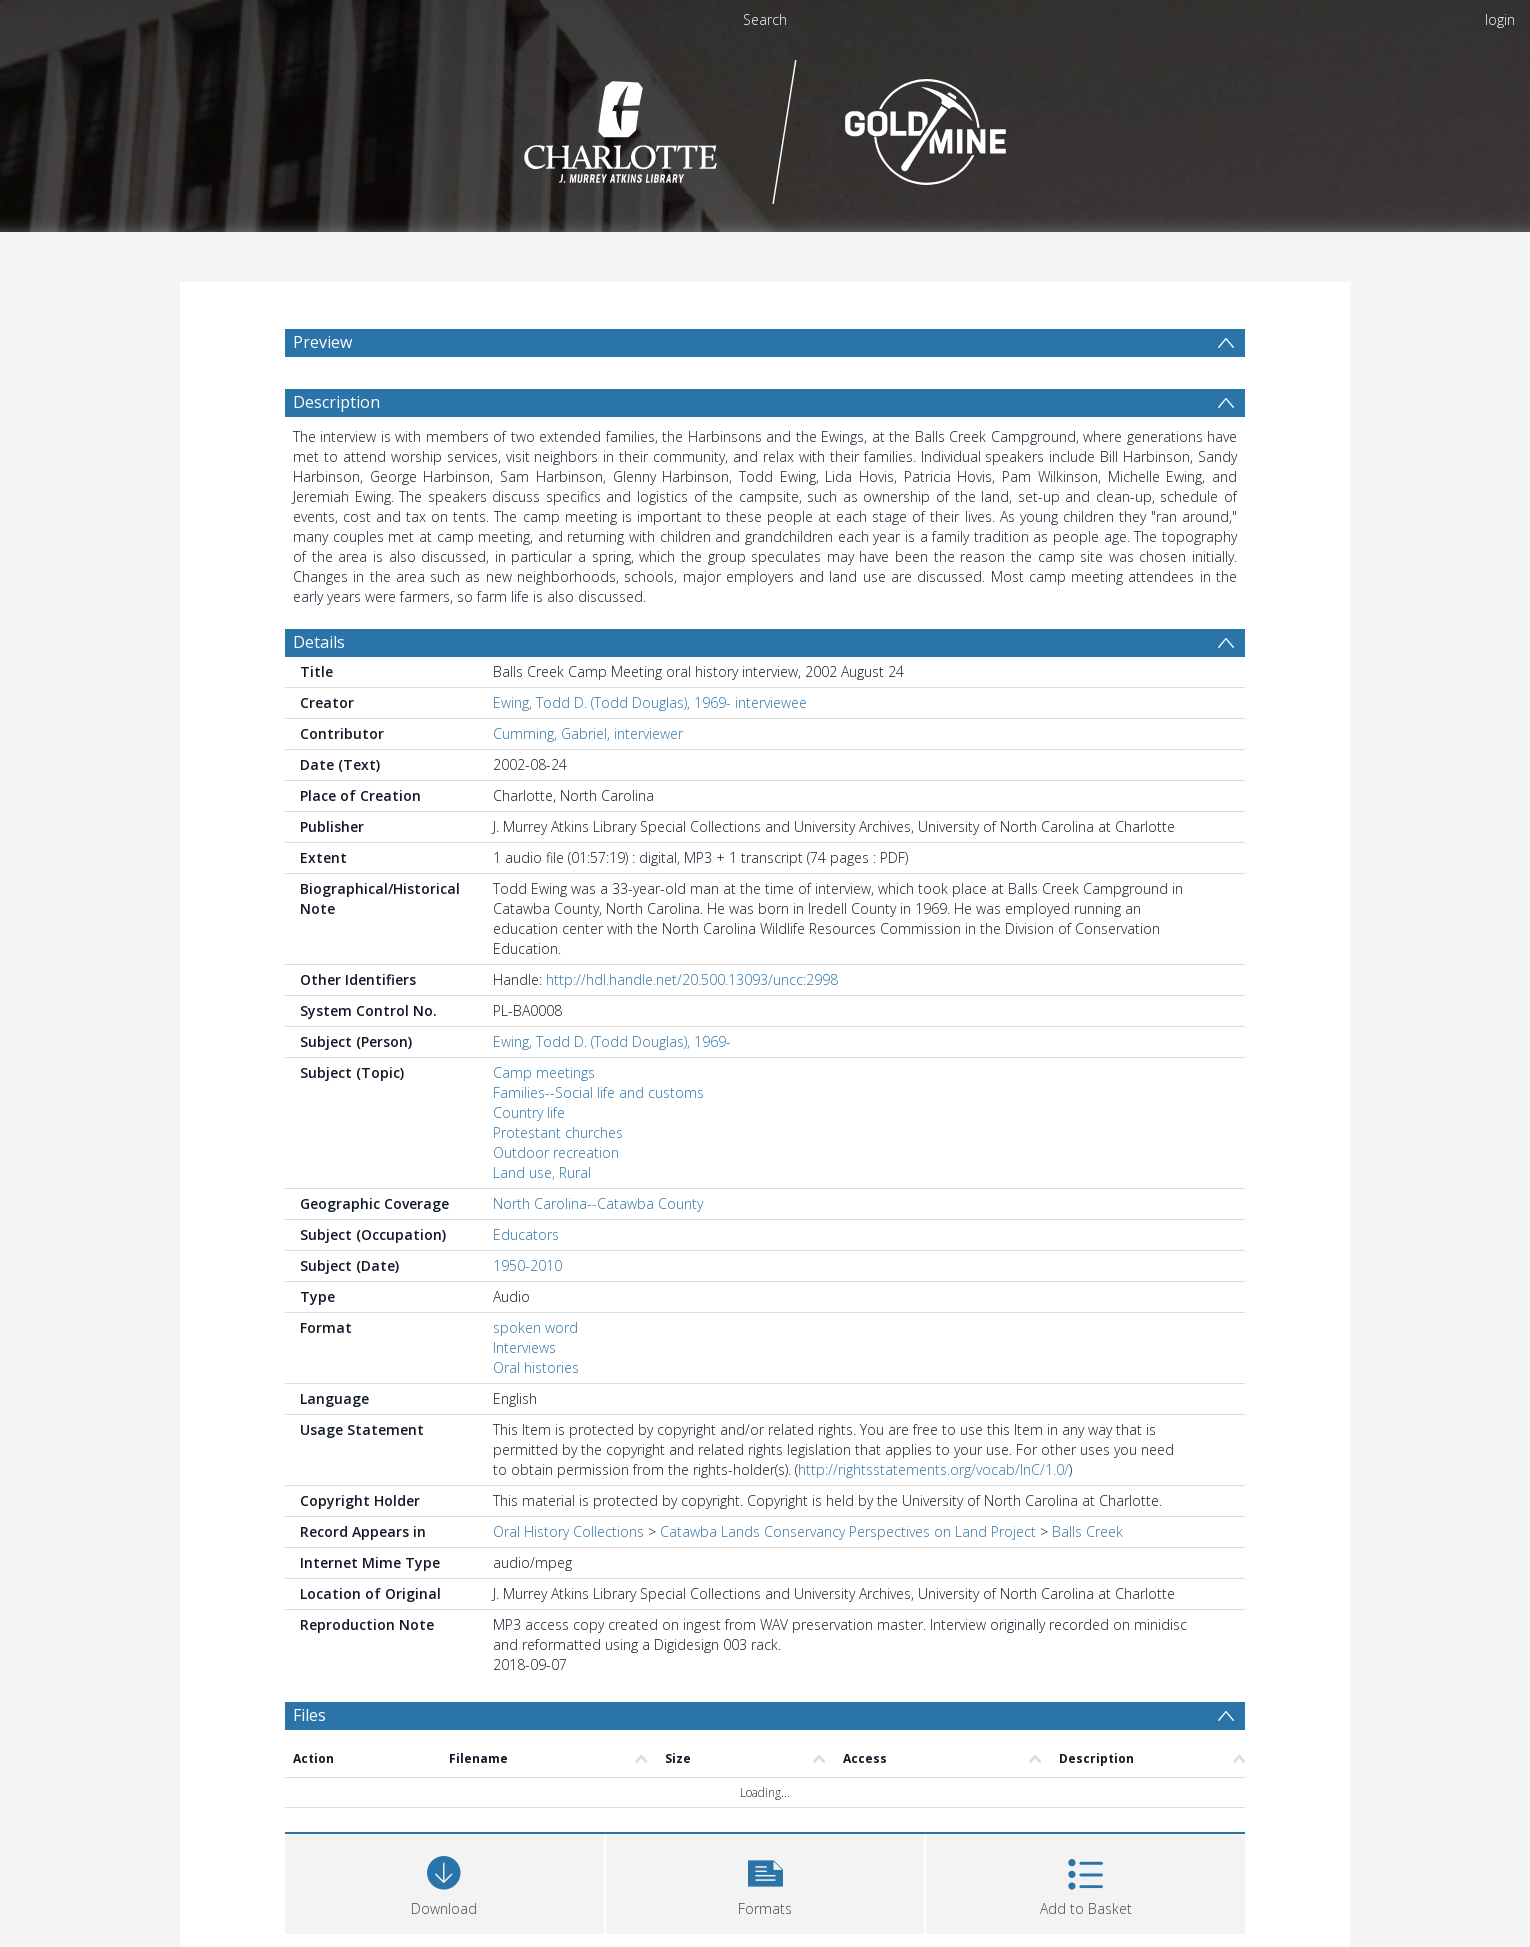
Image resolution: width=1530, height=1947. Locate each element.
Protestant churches (558, 1132)
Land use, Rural (542, 1172)
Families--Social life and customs (598, 1092)
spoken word (535, 1327)
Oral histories (536, 1367)
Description (336, 402)
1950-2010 (527, 1265)
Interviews (524, 1347)
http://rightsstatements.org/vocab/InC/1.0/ (933, 1469)
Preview (322, 342)
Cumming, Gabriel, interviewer (588, 733)
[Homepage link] (765, 126)
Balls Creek (1087, 1531)
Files (309, 1715)
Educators (526, 1234)
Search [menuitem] (765, 19)
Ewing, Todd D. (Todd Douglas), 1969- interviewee (650, 702)
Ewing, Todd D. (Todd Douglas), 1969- (612, 1041)
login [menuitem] (1500, 19)
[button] (765, 1881)
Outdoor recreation (556, 1152)
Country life (529, 1112)
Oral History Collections (568, 1531)
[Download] (444, 1881)
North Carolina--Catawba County (598, 1203)
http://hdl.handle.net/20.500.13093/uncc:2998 (692, 979)
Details (319, 642)
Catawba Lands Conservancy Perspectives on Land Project (848, 1531)
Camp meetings (544, 1072)
